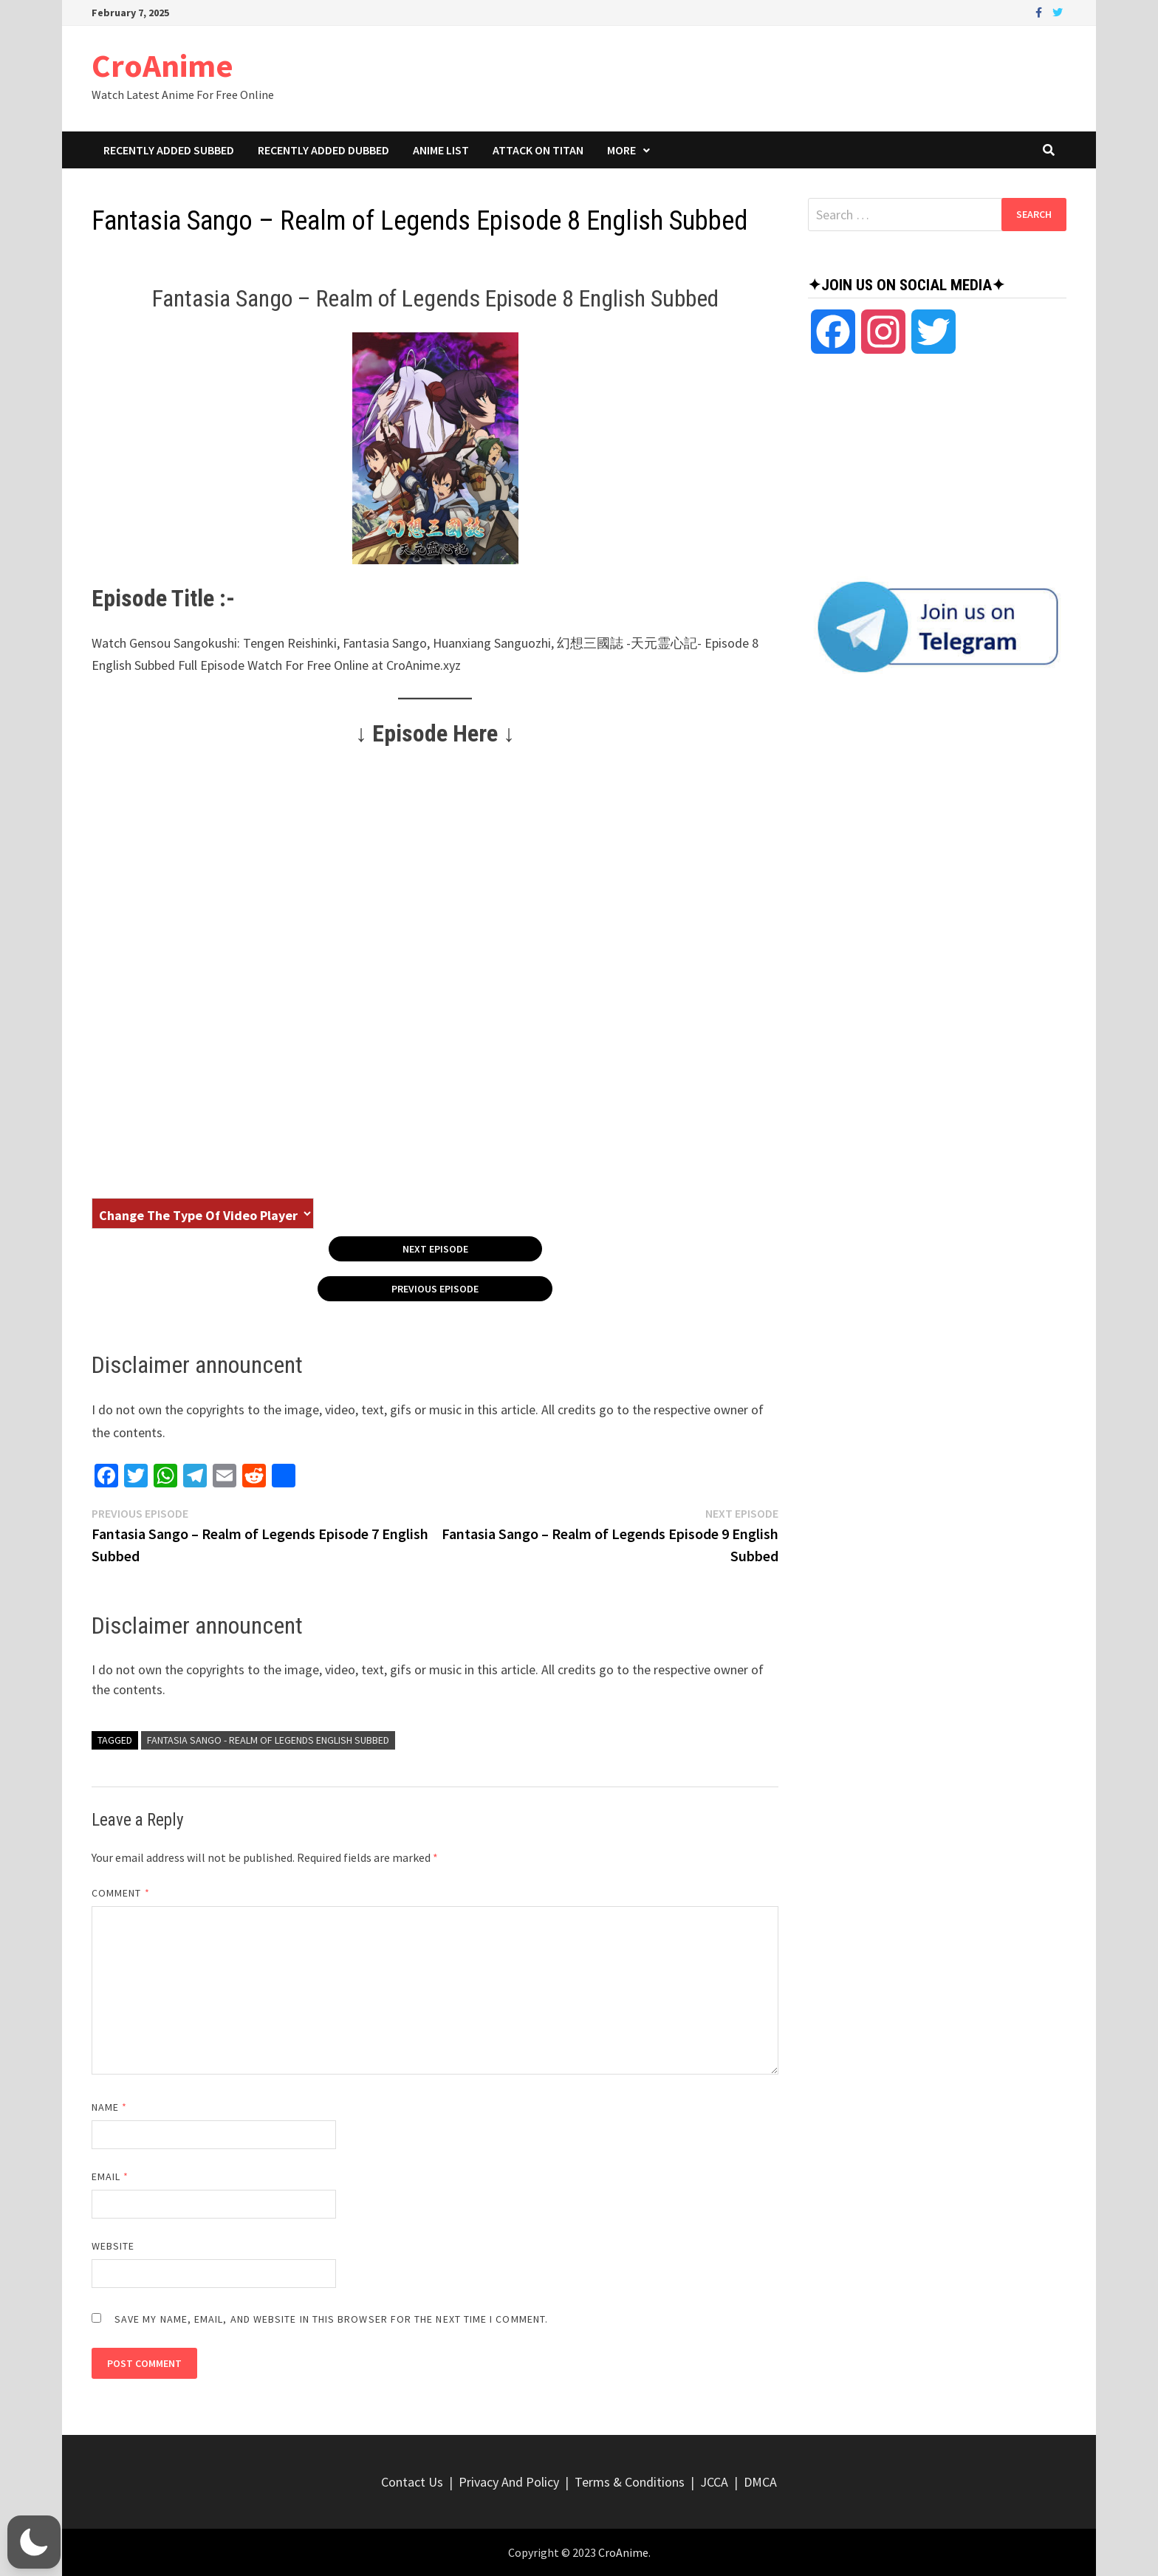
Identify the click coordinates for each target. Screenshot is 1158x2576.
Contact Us (412, 2481)
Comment (121, 1893)
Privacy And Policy (509, 2481)
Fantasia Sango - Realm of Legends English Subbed (268, 1740)
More (621, 150)
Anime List (441, 150)
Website (113, 2246)
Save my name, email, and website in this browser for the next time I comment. (331, 2319)
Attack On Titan (538, 150)
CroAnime (162, 65)
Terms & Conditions (630, 2481)
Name (109, 2107)
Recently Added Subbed (168, 150)
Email (110, 2176)
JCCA (714, 2481)
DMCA (760, 2481)
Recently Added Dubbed (323, 150)
